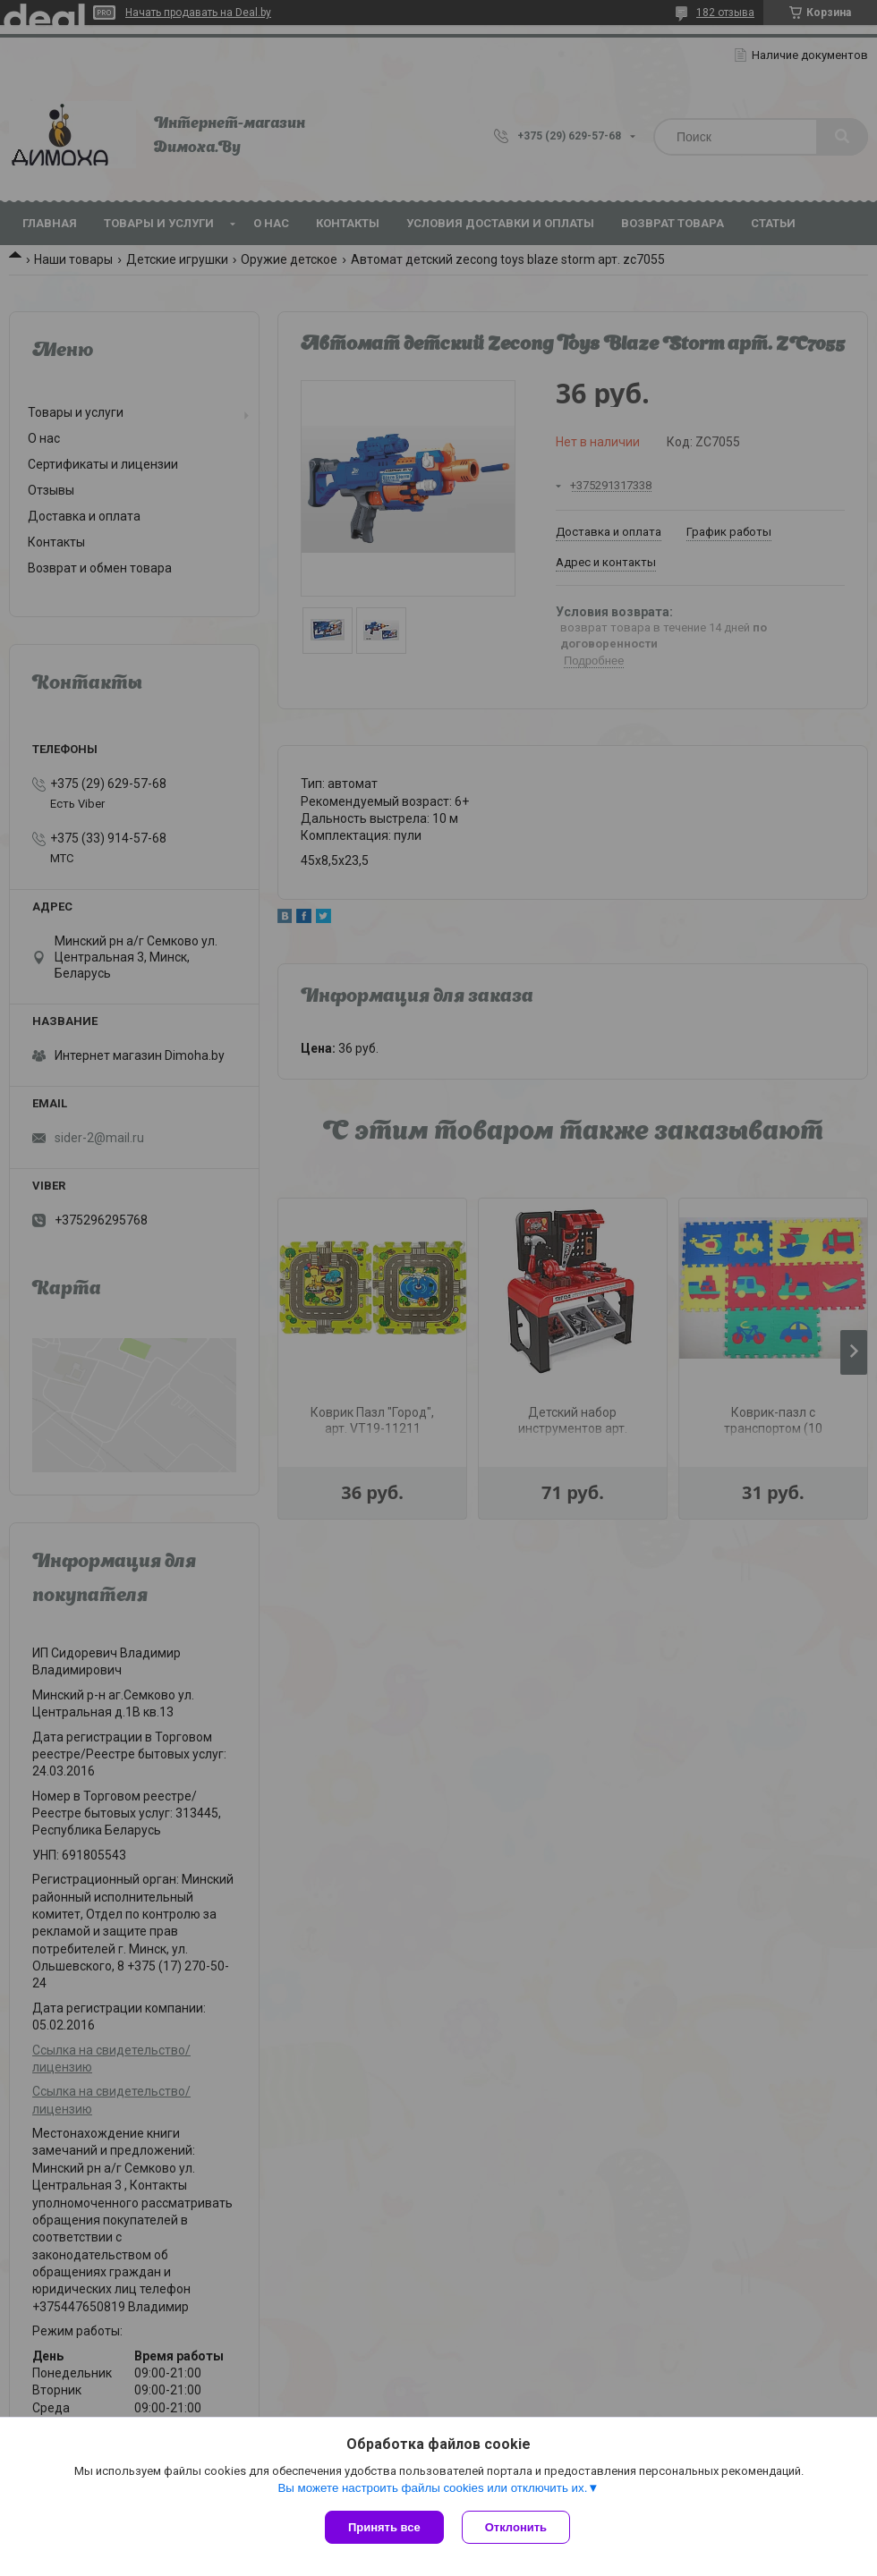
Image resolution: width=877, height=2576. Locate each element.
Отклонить (516, 2527)
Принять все (384, 2527)
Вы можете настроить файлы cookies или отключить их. (432, 2488)
